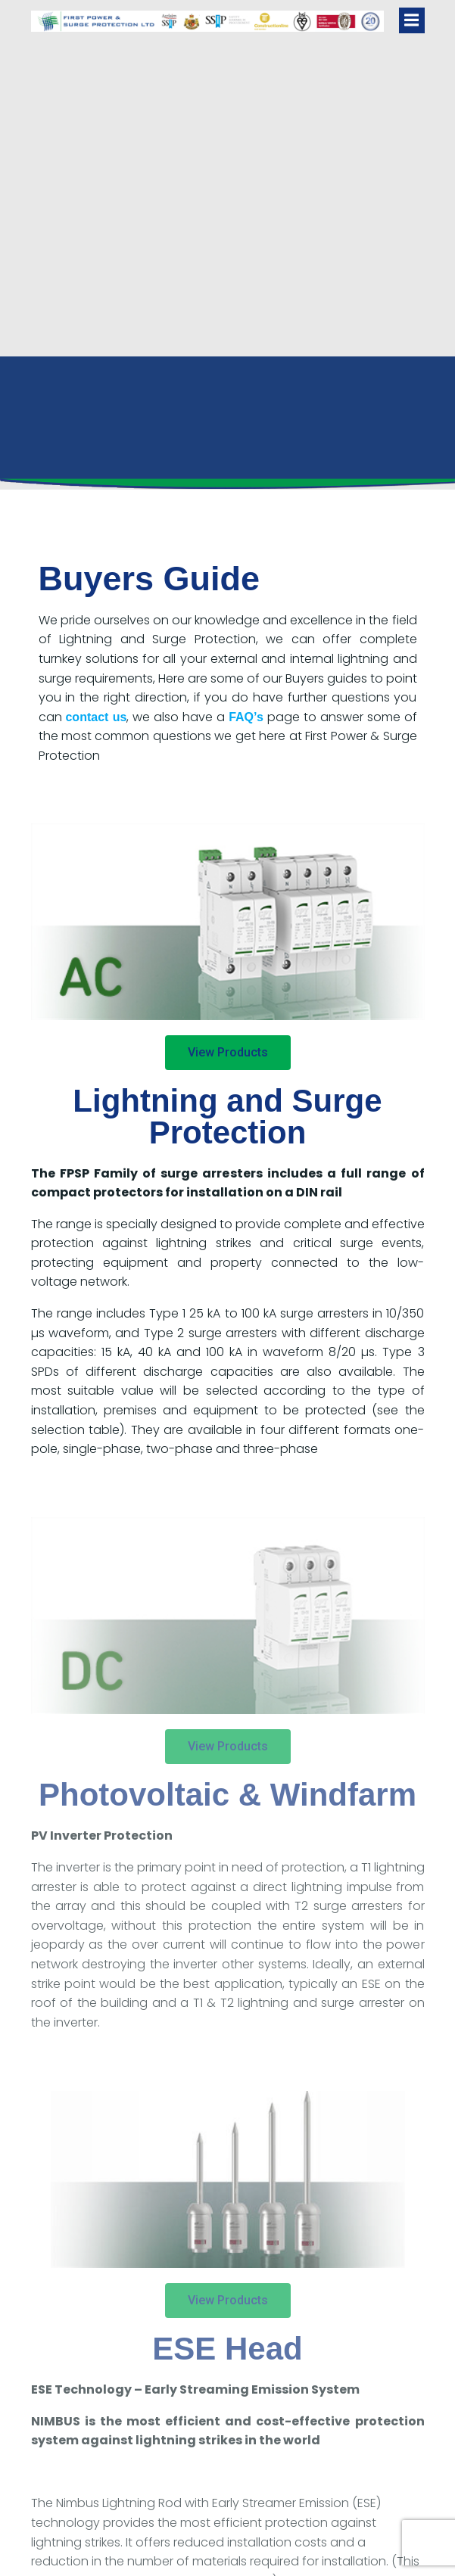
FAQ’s (246, 717)
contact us (95, 717)
